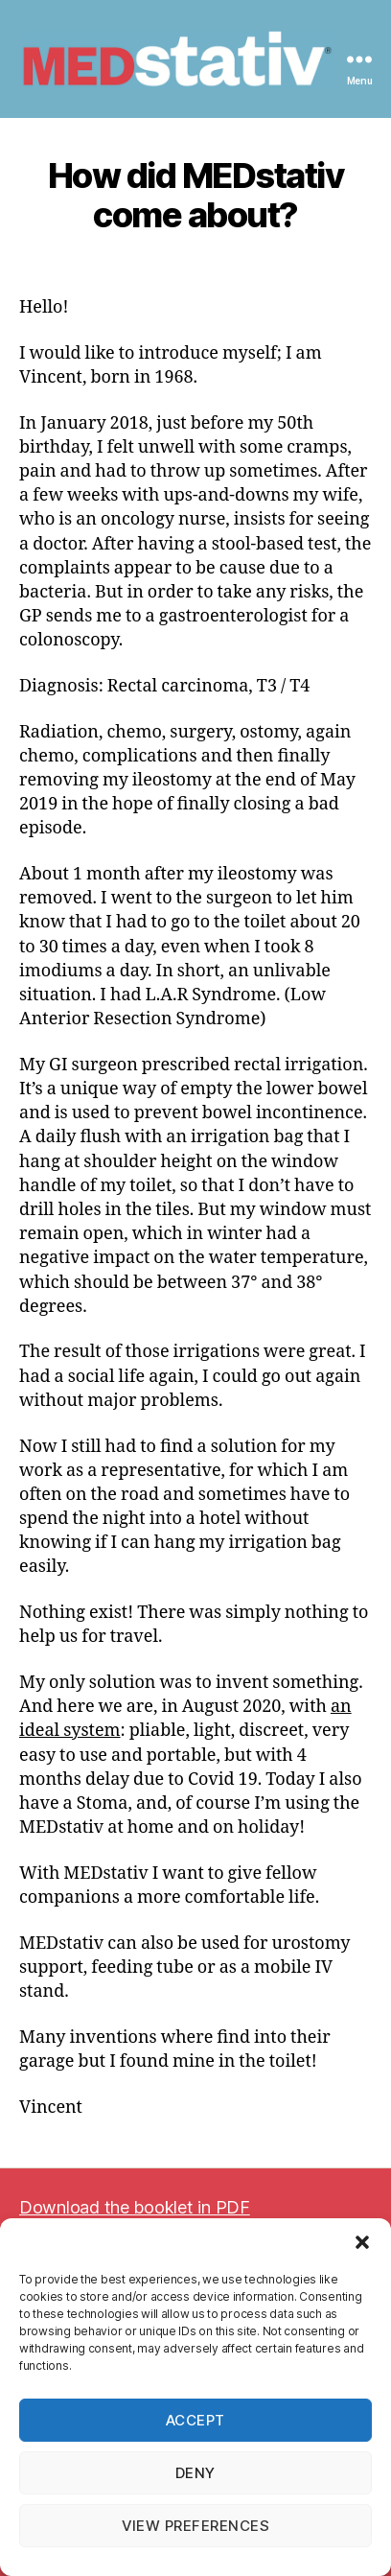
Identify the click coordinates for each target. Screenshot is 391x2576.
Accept (195, 2420)
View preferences (196, 2526)
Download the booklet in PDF (134, 2207)
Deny (195, 2473)
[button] (362, 2242)
